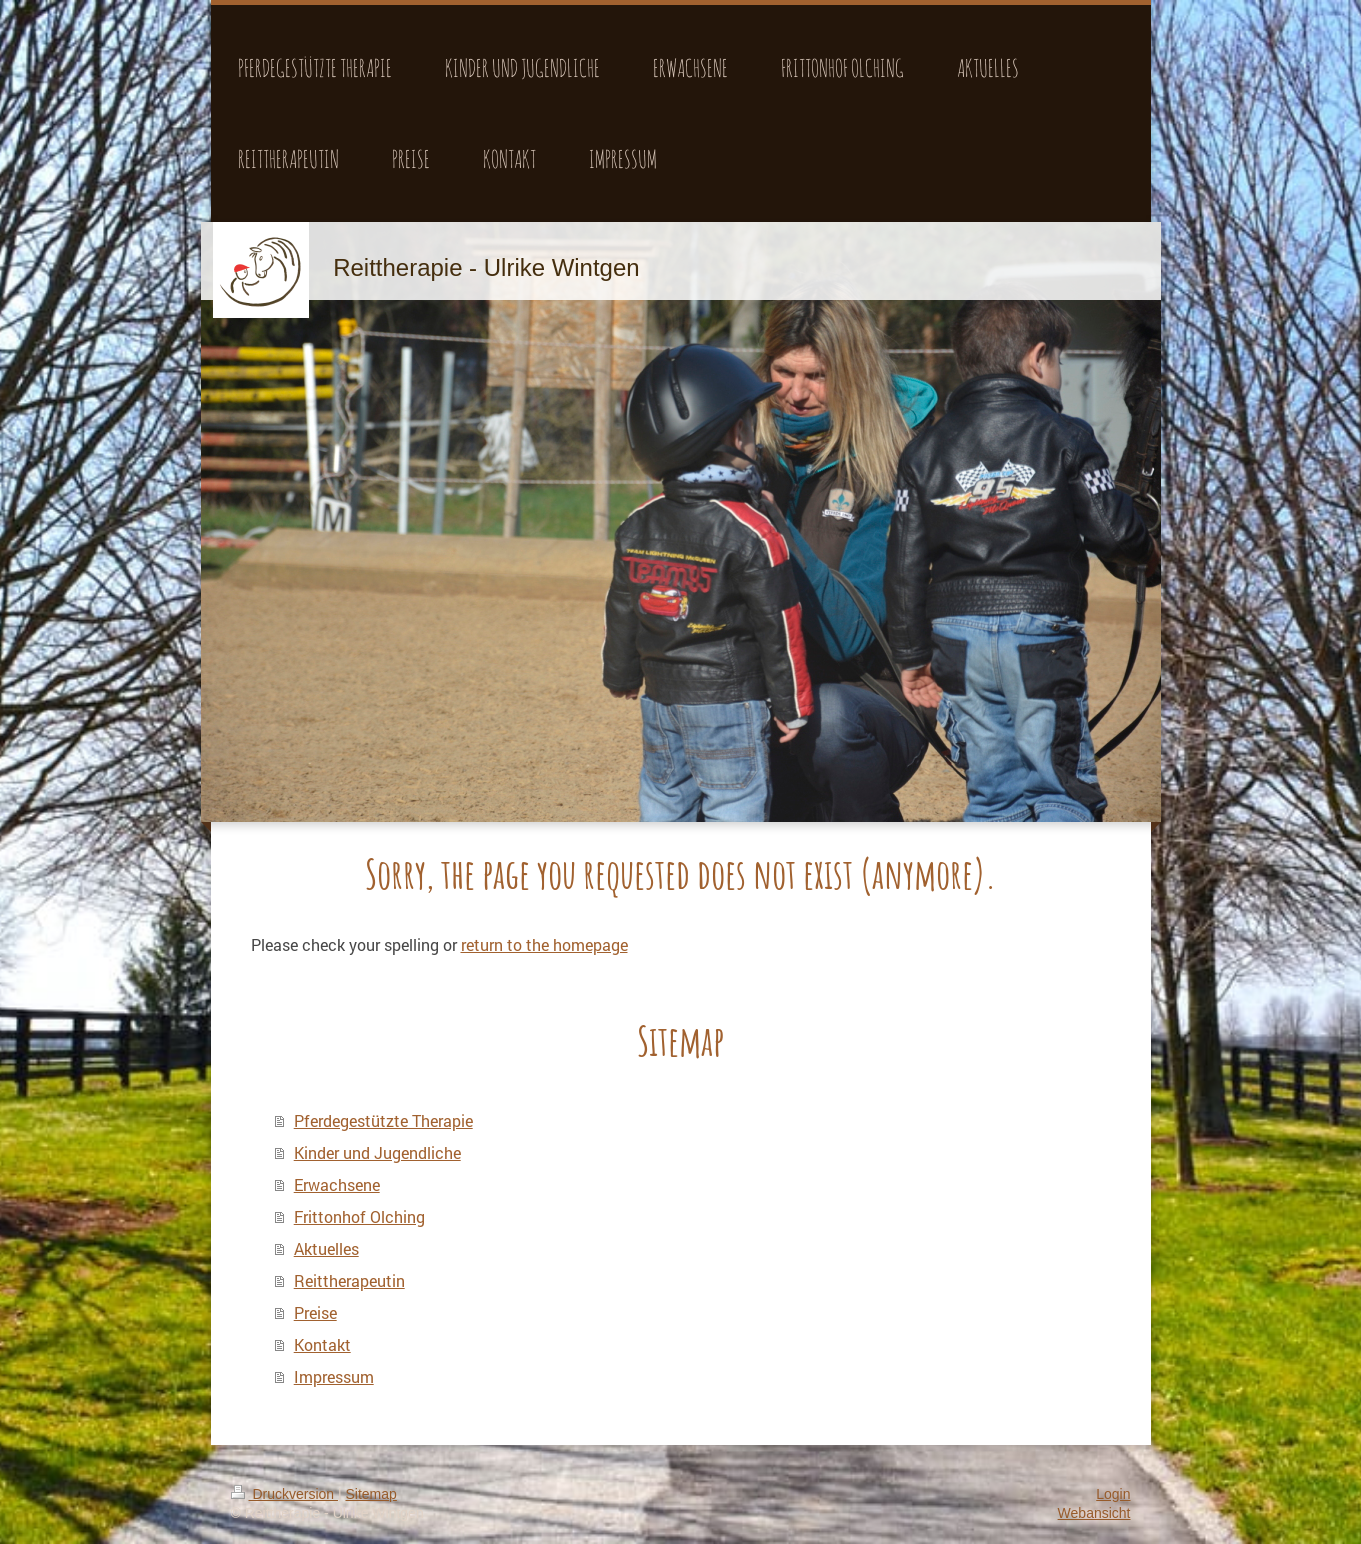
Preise (315, 1312)
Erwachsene (337, 1184)
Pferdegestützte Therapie (383, 1120)
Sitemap (371, 1494)
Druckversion (284, 1494)
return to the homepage (544, 944)
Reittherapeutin (349, 1280)
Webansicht (1094, 1513)
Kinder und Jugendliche (377, 1152)
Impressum (334, 1376)
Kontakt (322, 1344)
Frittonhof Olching (359, 1216)
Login (1113, 1494)
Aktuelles (326, 1248)
